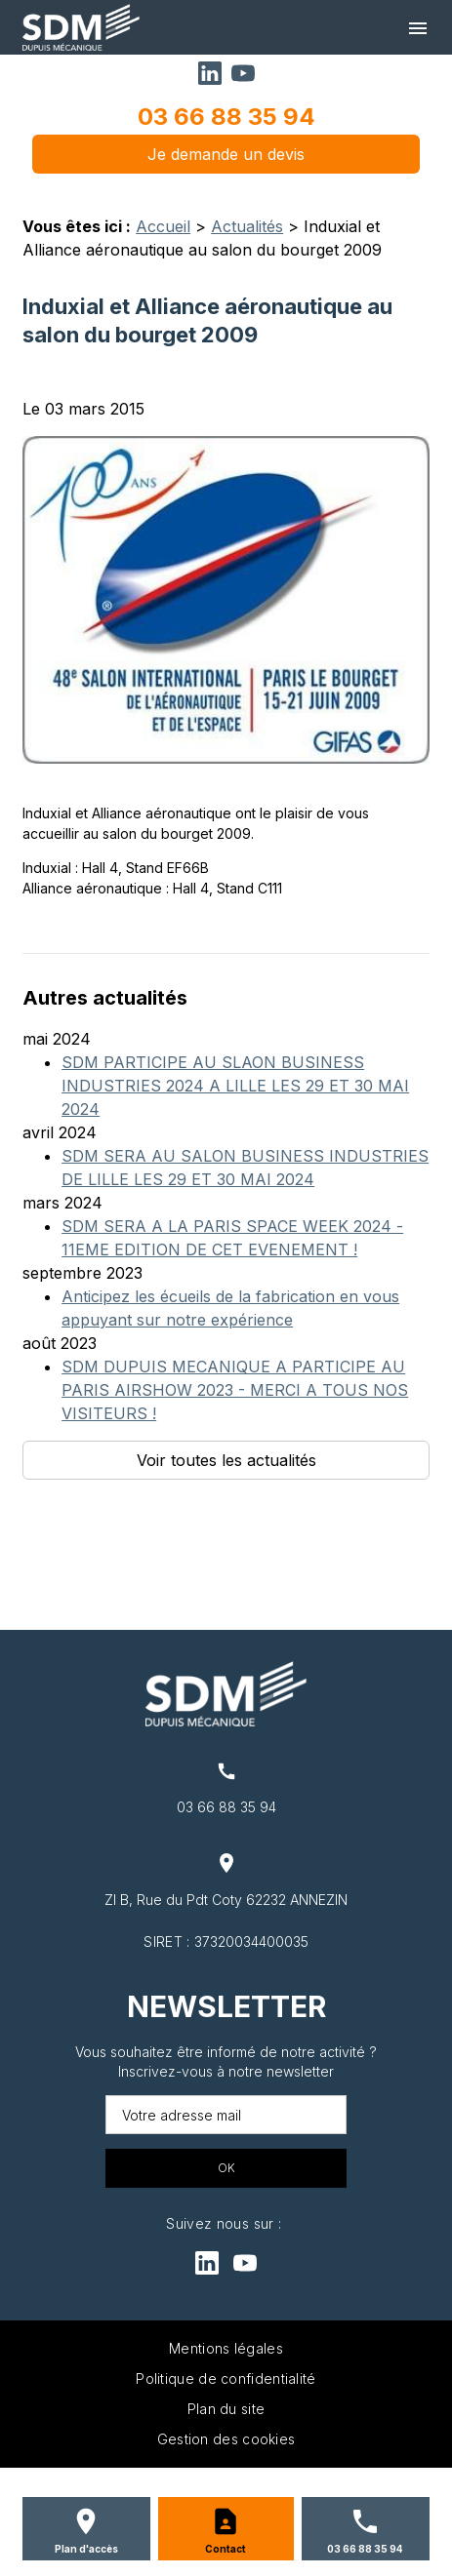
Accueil (163, 226)
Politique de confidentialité (225, 2378)
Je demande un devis (226, 154)
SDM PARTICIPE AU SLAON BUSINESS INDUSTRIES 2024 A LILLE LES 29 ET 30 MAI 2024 (235, 1085)
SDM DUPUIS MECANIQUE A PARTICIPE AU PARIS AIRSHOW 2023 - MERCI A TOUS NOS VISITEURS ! (235, 1390)
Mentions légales (226, 2348)
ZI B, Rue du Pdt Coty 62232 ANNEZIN (226, 1899)
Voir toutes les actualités (226, 1460)
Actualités (247, 226)
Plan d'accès (86, 2549)
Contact (225, 2549)
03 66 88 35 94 (226, 116)
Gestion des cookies (226, 2439)
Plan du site (226, 2408)
